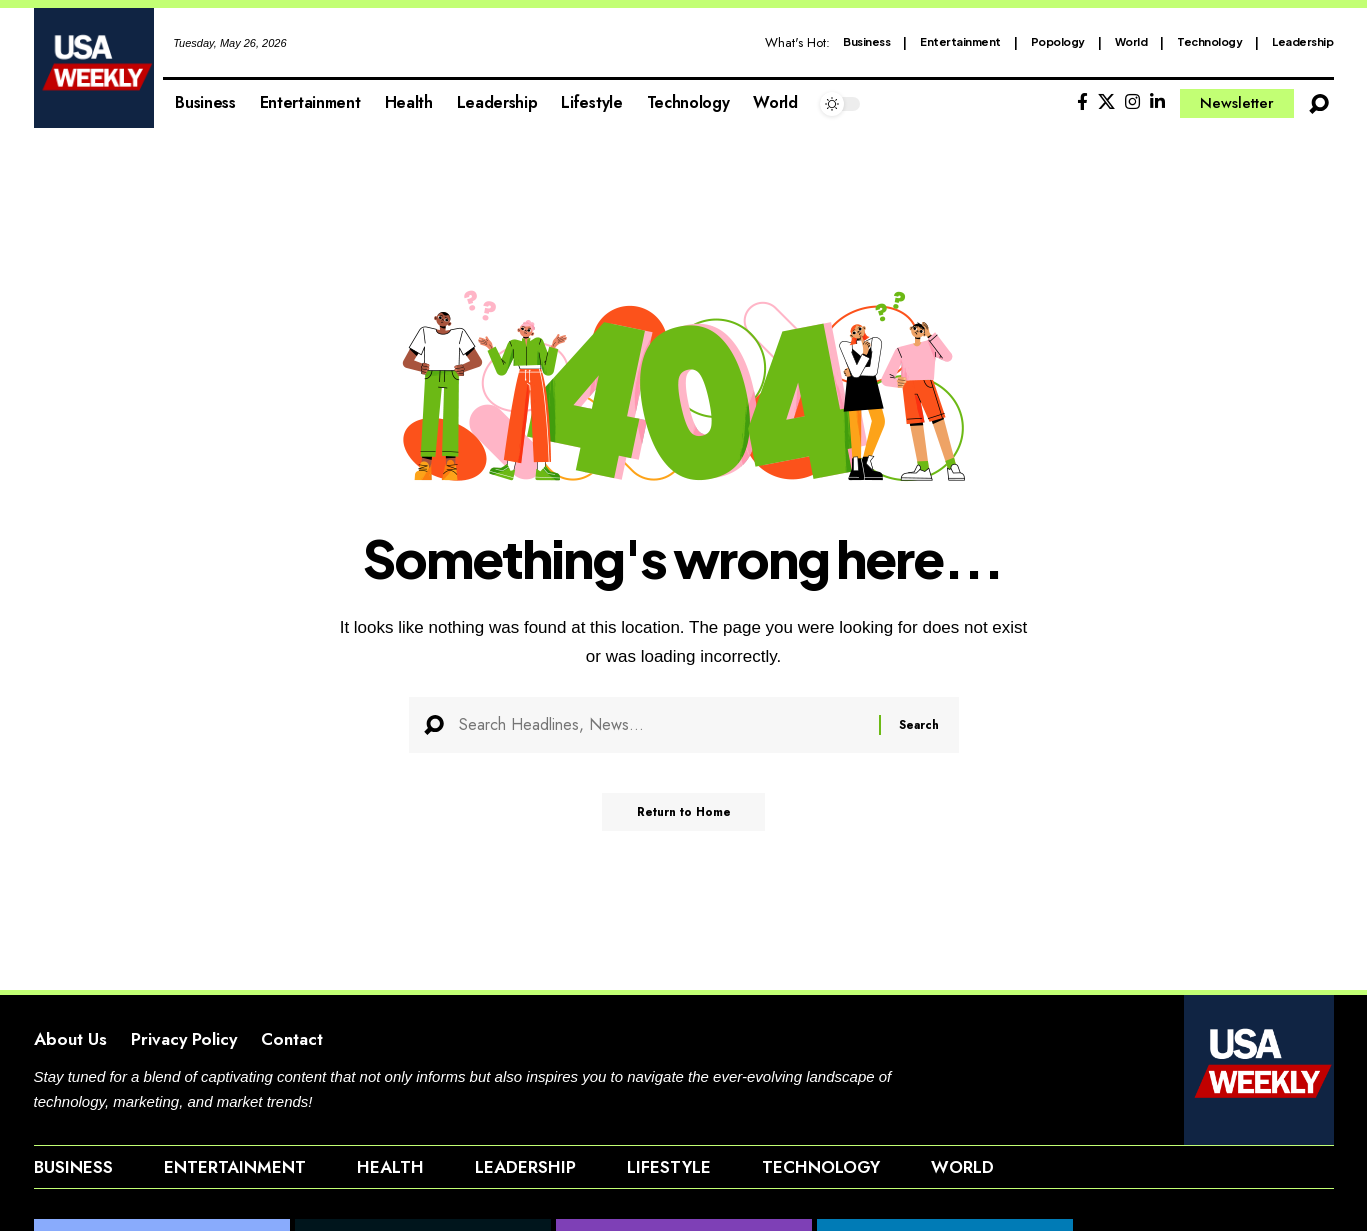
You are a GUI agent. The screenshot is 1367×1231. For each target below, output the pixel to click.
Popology (1058, 41)
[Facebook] (1082, 102)
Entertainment (960, 41)
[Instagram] (1132, 102)
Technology (1209, 41)
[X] (1106, 102)
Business (866, 41)
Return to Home (683, 818)
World (1131, 41)
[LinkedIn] (1157, 102)
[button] (1319, 104)
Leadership (1302, 41)
